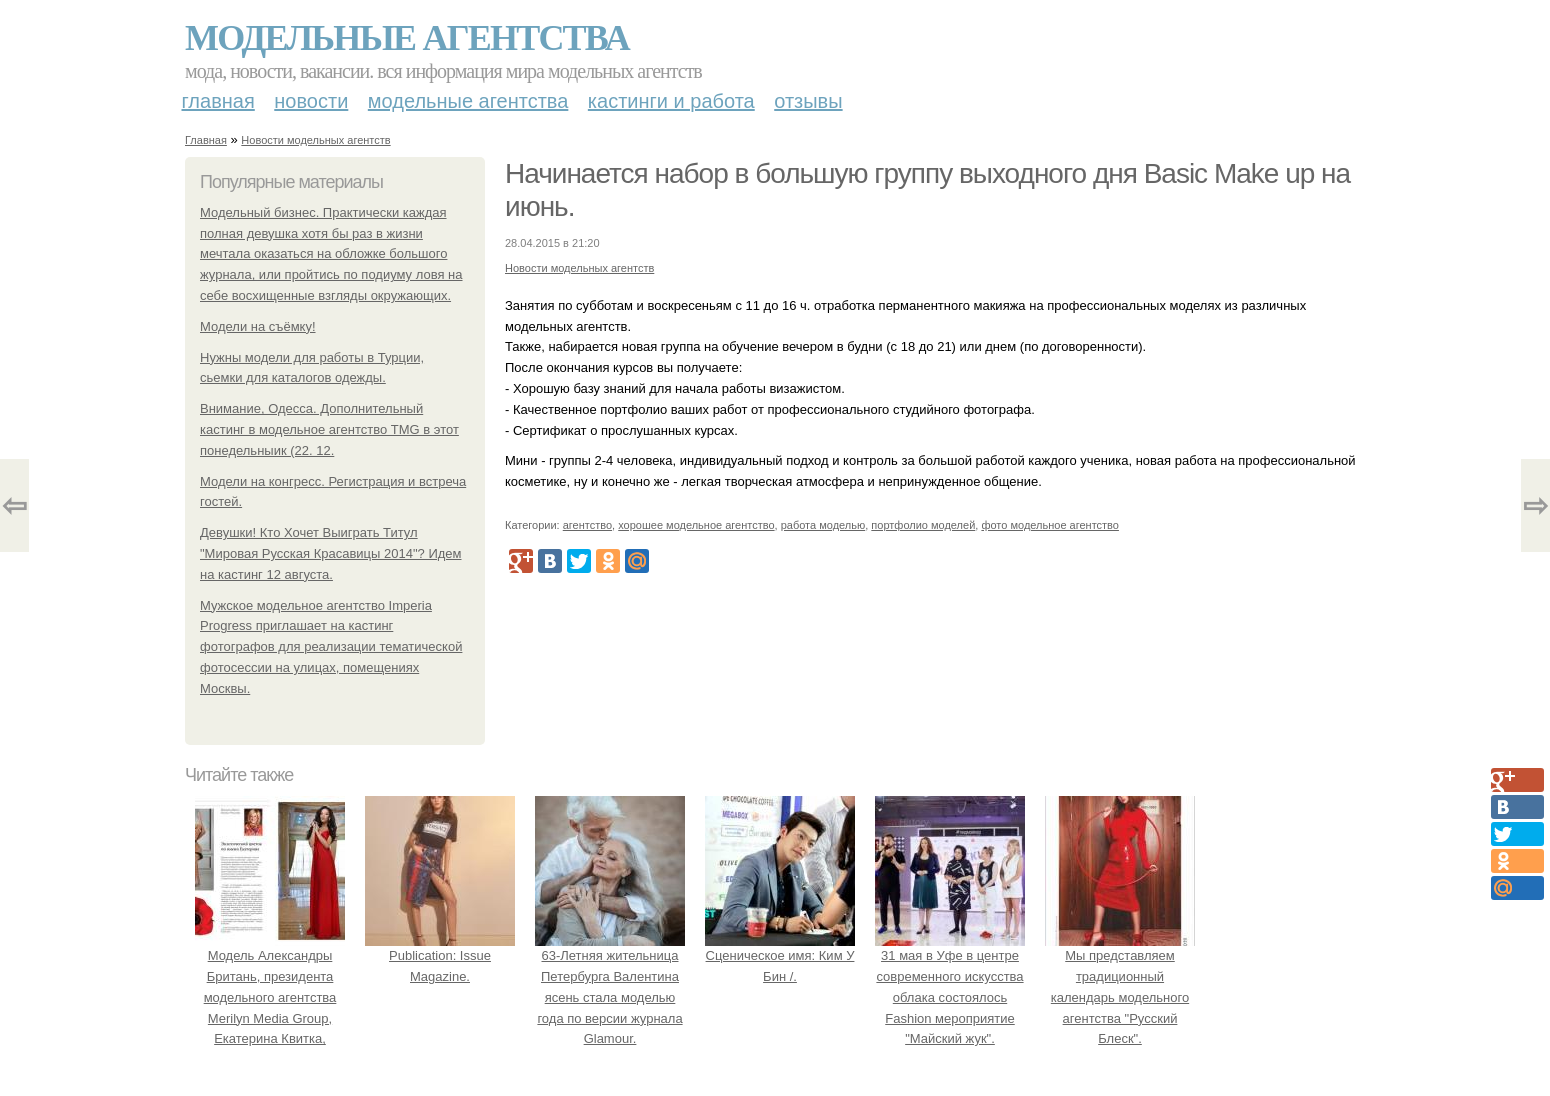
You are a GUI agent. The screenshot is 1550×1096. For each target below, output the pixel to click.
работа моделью (823, 525)
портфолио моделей (923, 525)
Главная (218, 101)
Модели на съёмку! (258, 326)
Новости (311, 101)
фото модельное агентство (1050, 525)
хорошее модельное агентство (696, 525)
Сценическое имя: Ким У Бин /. (780, 955)
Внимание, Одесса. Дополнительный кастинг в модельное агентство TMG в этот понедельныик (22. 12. (329, 429)
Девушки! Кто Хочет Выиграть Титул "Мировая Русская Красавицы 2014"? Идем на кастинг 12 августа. (331, 553)
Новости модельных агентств (315, 140)
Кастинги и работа (671, 101)
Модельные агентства (407, 38)
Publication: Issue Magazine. (440, 955)
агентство (587, 525)
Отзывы (808, 101)
